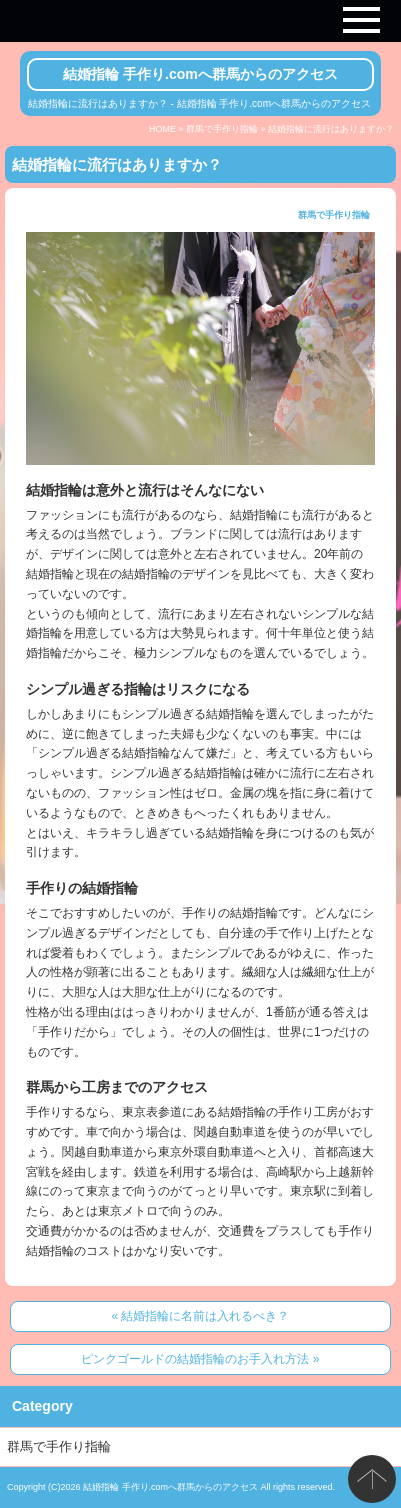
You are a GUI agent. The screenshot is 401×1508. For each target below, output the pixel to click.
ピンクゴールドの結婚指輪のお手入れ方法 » (200, 1359)
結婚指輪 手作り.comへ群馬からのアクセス (200, 74)
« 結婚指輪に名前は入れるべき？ (200, 1316)
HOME (162, 129)
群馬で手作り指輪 (222, 129)
